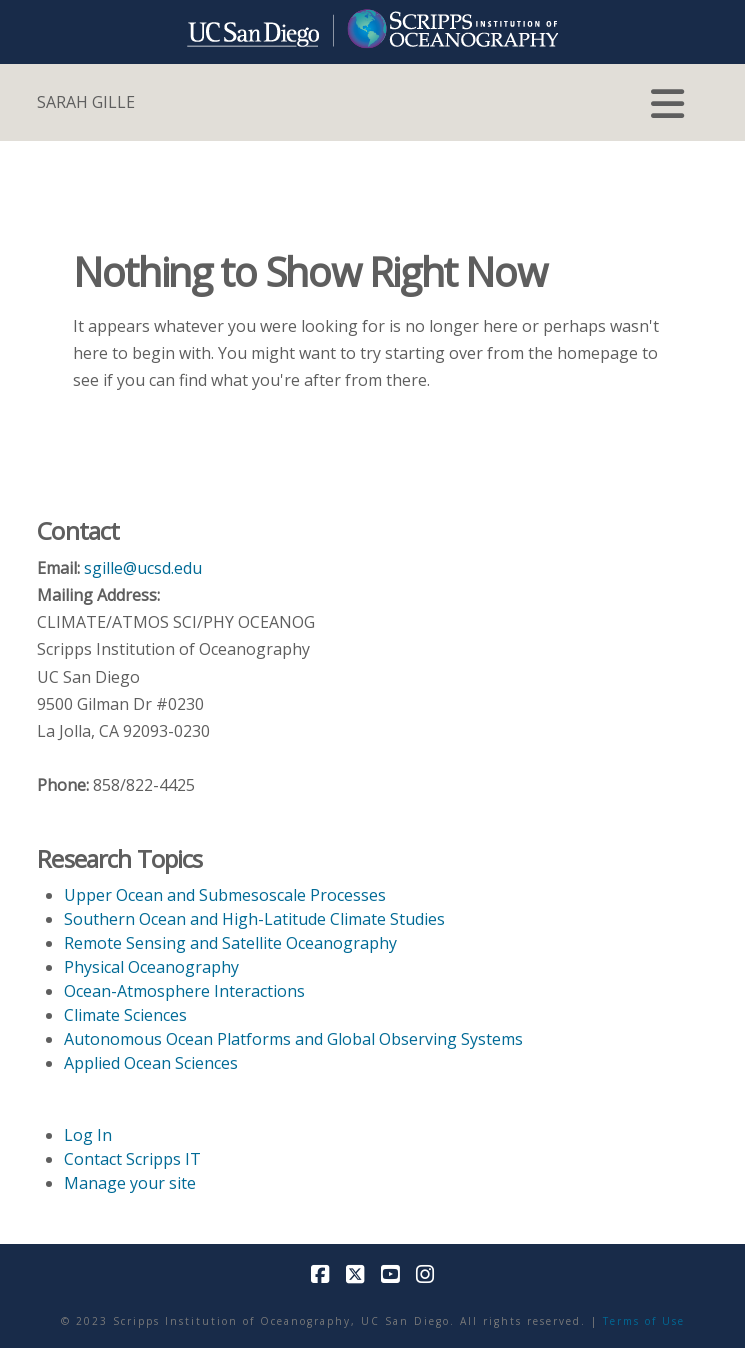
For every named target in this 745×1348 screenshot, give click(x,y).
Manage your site (130, 1183)
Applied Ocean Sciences (151, 1063)
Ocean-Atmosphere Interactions (184, 991)
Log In (88, 1135)
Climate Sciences (125, 1015)
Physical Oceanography (151, 967)
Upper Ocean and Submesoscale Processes (225, 895)
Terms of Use (644, 1321)
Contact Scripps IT (132, 1159)
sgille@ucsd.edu (143, 568)
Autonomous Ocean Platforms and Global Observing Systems (293, 1039)
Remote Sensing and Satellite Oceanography (230, 943)
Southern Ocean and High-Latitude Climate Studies (254, 919)
